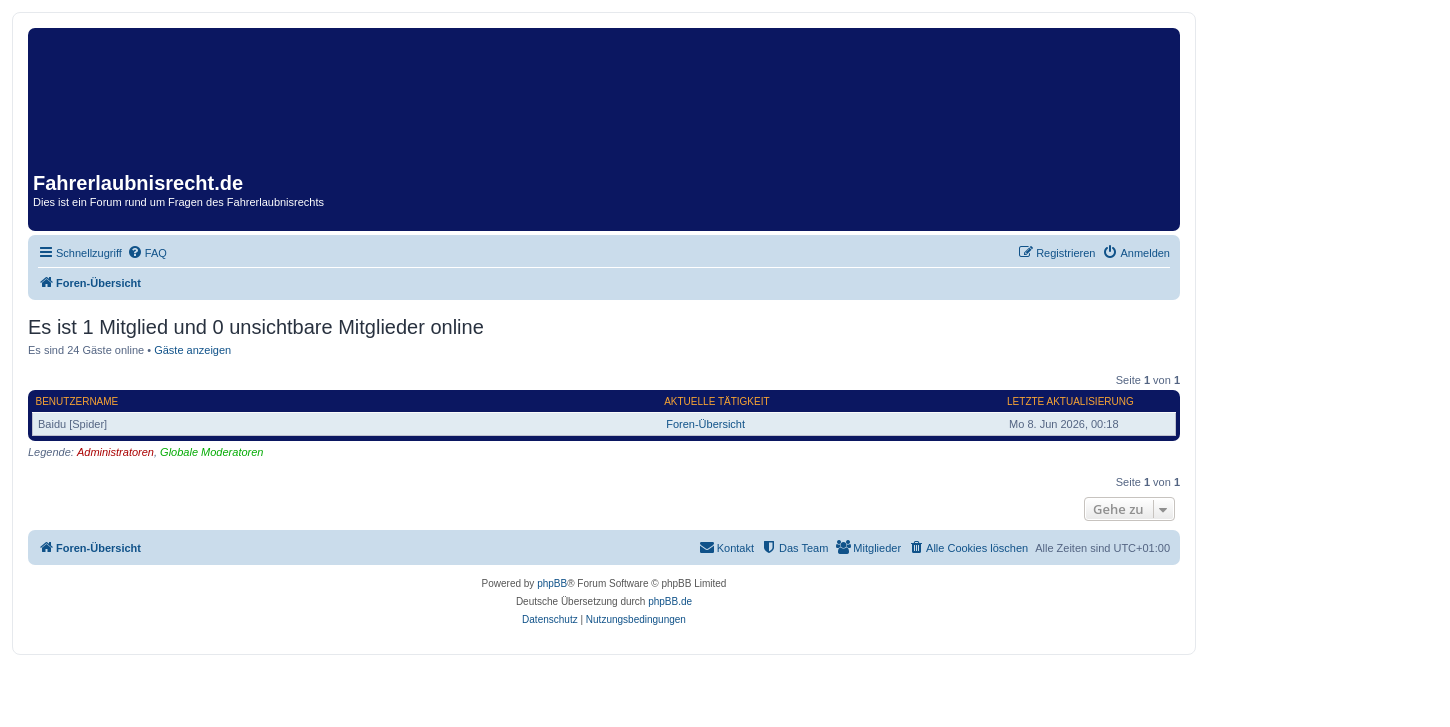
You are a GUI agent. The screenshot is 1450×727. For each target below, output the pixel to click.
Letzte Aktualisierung (1070, 401)
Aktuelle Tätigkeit (716, 401)
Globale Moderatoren (211, 452)
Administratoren (115, 452)
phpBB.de (670, 601)
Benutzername (77, 401)
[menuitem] (147, 253)
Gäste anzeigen (192, 350)
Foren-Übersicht (705, 424)
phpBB (552, 583)
